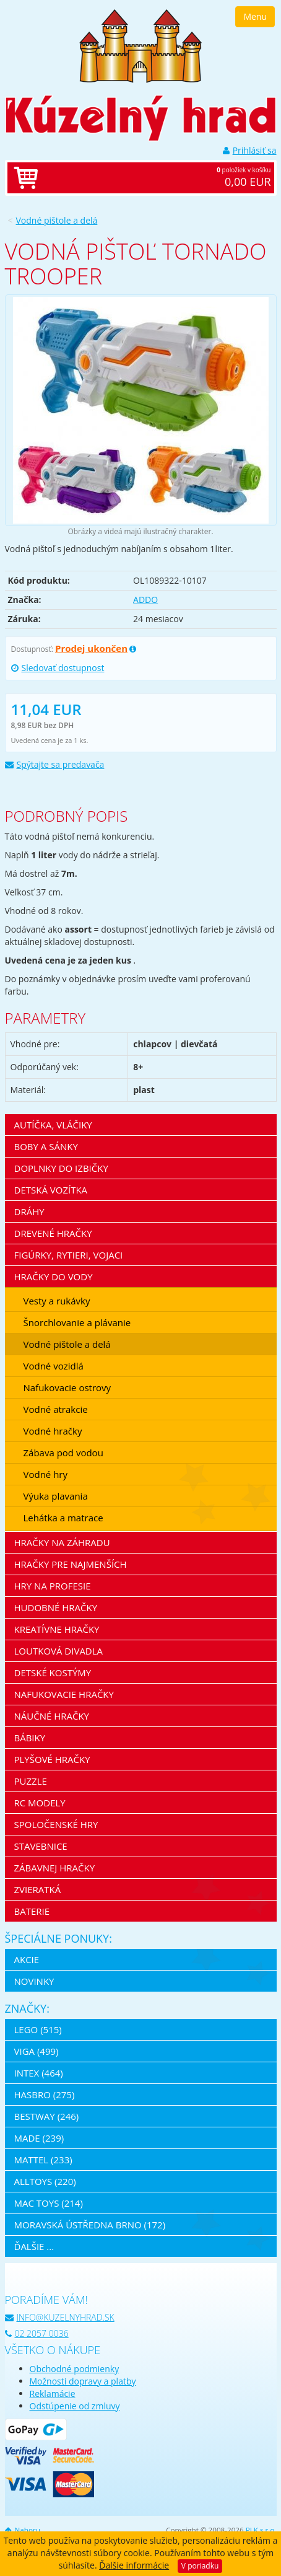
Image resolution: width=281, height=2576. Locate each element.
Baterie (32, 1911)
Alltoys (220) (45, 2181)
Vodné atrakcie (56, 1409)
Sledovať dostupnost (58, 668)
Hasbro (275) (44, 2094)
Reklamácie (53, 2393)
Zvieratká (37, 1889)
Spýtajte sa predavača (55, 764)
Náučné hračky (52, 1716)
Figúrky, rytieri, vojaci (68, 1255)
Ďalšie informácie (134, 2565)
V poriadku (199, 2566)
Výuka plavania (56, 1496)
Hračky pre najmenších (70, 1564)
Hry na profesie (52, 1586)
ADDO (145, 599)
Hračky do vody (53, 1276)
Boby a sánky (46, 1146)
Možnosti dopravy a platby (83, 2381)
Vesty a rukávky (57, 1301)
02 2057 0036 (37, 2333)
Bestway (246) (46, 2116)
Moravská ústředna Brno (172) (90, 2224)
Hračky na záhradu (62, 1542)
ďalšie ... (34, 2246)
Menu (255, 16)
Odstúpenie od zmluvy (75, 2406)
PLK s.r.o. (261, 2529)
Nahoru (22, 2529)
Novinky (34, 1981)
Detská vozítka (51, 1190)
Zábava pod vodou (63, 1452)
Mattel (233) (43, 2159)
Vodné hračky (53, 1431)
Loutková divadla (58, 1651)
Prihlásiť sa (250, 150)
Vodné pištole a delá (57, 220)
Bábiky (30, 1737)
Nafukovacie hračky (64, 1694)
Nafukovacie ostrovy (67, 1387)
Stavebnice (40, 1846)
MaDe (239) (39, 2138)
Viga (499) (36, 2051)
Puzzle (30, 1781)
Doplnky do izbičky (61, 1168)
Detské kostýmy (53, 1672)
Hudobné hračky (56, 1607)
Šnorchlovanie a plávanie (77, 1322)
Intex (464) (38, 2073)
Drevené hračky (53, 1233)
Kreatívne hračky (57, 1629)
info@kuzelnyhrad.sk (60, 2317)
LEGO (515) (38, 2029)
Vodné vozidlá (54, 1366)
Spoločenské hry (56, 1824)
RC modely (40, 1802)
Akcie (27, 1959)
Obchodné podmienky (74, 2369)
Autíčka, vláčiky (53, 1125)
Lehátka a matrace (63, 1517)
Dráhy (29, 1211)
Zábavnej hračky (54, 1868)
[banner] (140, 45)
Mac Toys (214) (48, 2203)
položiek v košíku (153, 177)
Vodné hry (46, 1474)
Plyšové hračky (52, 1759)
